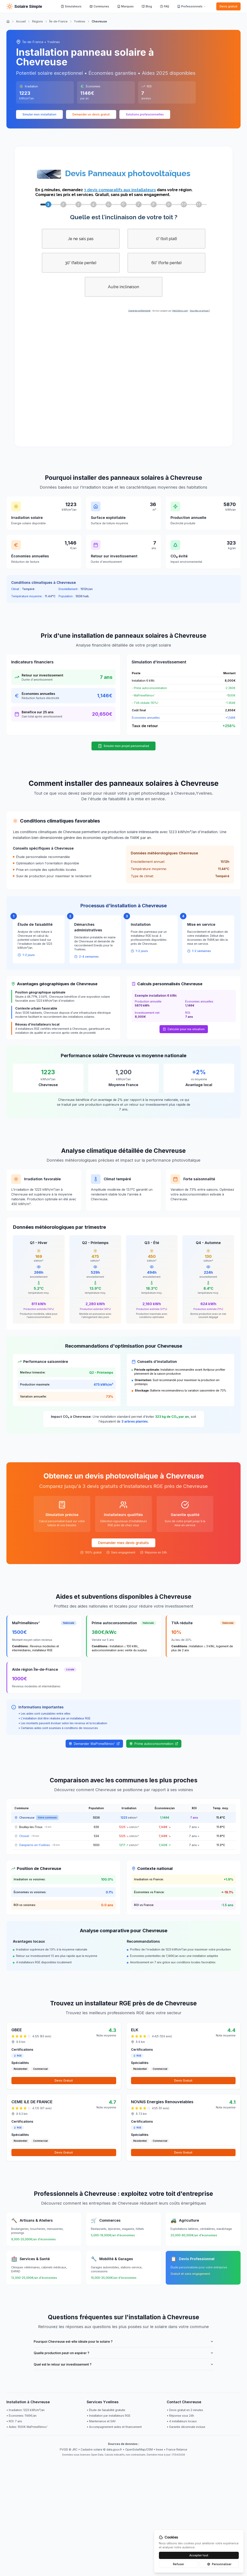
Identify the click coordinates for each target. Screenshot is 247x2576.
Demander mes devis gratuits (123, 1543)
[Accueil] (8, 21)
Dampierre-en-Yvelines (34, 1845)
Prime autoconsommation (153, 1744)
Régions (37, 21)
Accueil (21, 21)
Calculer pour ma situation (184, 1029)
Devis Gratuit (64, 2080)
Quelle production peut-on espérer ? (123, 2353)
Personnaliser (219, 2564)
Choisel (24, 1836)
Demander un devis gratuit (91, 114)
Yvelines (79, 21)
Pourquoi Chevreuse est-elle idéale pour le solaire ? (123, 2342)
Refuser (178, 2564)
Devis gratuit (228, 6)
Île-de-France (58, 21)
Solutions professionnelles (145, 114)
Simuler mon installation (39, 114)
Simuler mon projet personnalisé (123, 746)
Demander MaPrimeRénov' (94, 1744)
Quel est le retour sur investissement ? (123, 2364)
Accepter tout (198, 2555)
